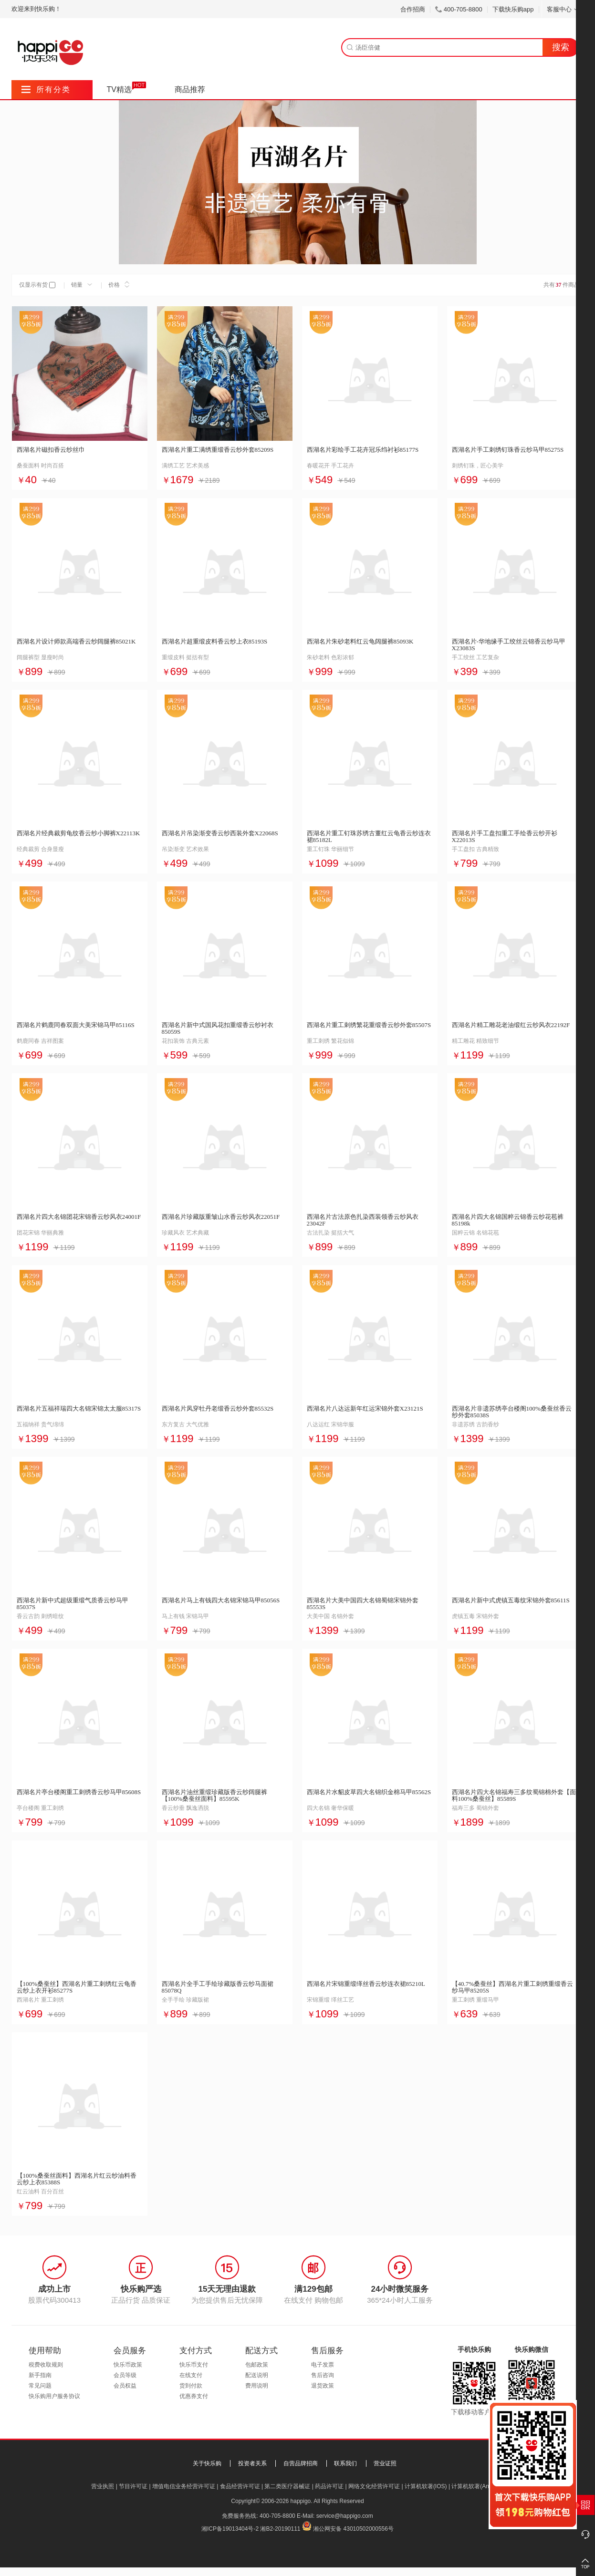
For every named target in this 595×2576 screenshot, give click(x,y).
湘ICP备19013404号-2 (230, 2528)
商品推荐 (190, 89)
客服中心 (563, 9)
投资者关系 (252, 2463)
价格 (118, 284)
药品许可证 (329, 2486)
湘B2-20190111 (280, 2528)
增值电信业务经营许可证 (183, 2486)
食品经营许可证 (240, 2486)
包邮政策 (256, 2364)
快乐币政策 (128, 2364)
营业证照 (385, 2463)
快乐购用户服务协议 (54, 2396)
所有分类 (46, 89)
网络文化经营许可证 (374, 2486)
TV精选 (119, 89)
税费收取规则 (46, 2364)
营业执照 (102, 2486)
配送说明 (256, 2375)
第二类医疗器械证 (287, 2486)
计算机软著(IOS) (426, 2486)
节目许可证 (133, 2486)
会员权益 (125, 2385)
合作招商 (412, 9)
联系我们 (345, 2463)
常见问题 (40, 2385)
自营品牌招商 (300, 2463)
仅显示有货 (33, 284)
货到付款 (190, 2385)
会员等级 (125, 2375)
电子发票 (322, 2364)
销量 (81, 284)
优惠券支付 (193, 2396)
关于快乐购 (207, 2463)
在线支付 (190, 2375)
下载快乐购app (513, 9)
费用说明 (256, 2385)
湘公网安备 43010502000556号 (353, 2528)
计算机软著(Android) (477, 2486)
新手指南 (40, 2375)
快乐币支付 (193, 2364)
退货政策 (322, 2385)
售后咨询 (322, 2375)
